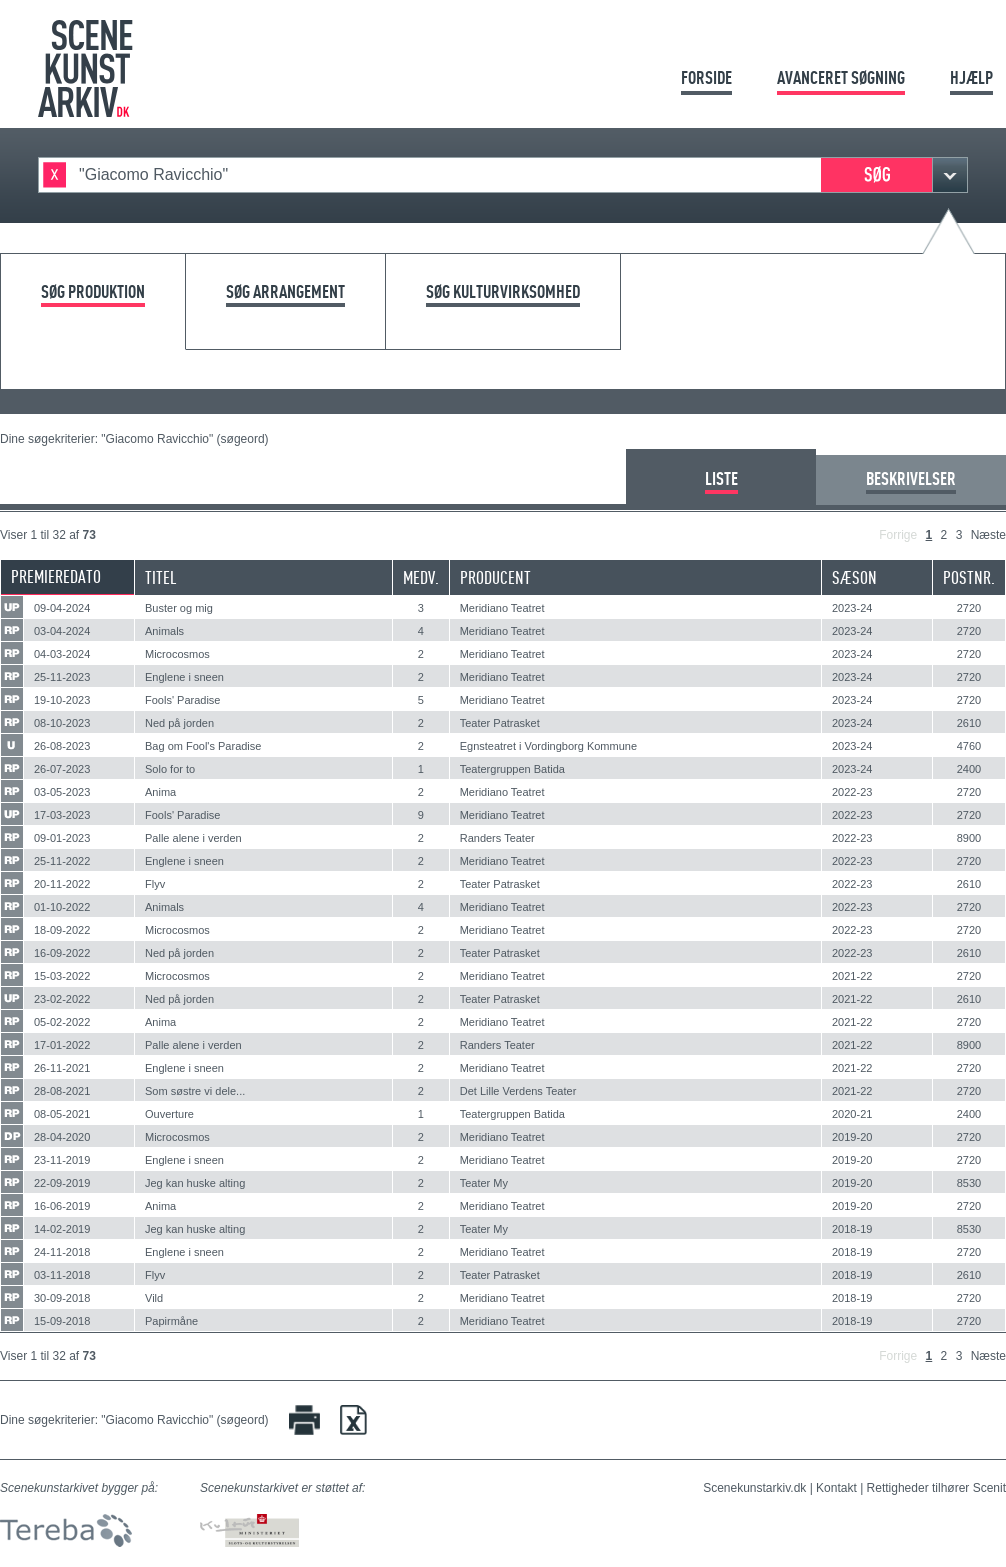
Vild (154, 1298)
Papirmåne (171, 1321)
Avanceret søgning (841, 77)
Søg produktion (93, 292)
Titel (161, 577)
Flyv (155, 884)
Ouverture (169, 1114)
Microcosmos (177, 654)
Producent (495, 577)
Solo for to (170, 769)
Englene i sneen (184, 677)
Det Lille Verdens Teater (518, 1091)
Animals (164, 631)
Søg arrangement (285, 292)
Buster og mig (179, 608)
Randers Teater (497, 838)
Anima (160, 792)
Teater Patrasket (500, 723)
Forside (706, 77)
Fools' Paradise (182, 700)
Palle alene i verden (193, 838)
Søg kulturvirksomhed (503, 292)
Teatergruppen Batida (512, 769)
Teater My (484, 1183)
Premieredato (56, 576)
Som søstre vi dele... (195, 1091)
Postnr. (969, 577)
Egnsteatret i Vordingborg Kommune (548, 746)
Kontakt (836, 1488)
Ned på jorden (179, 723)
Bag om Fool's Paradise (203, 746)
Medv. (421, 577)
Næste (988, 535)
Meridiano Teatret (502, 608)
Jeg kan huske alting (195, 1183)
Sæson (854, 577)
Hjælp (971, 77)
